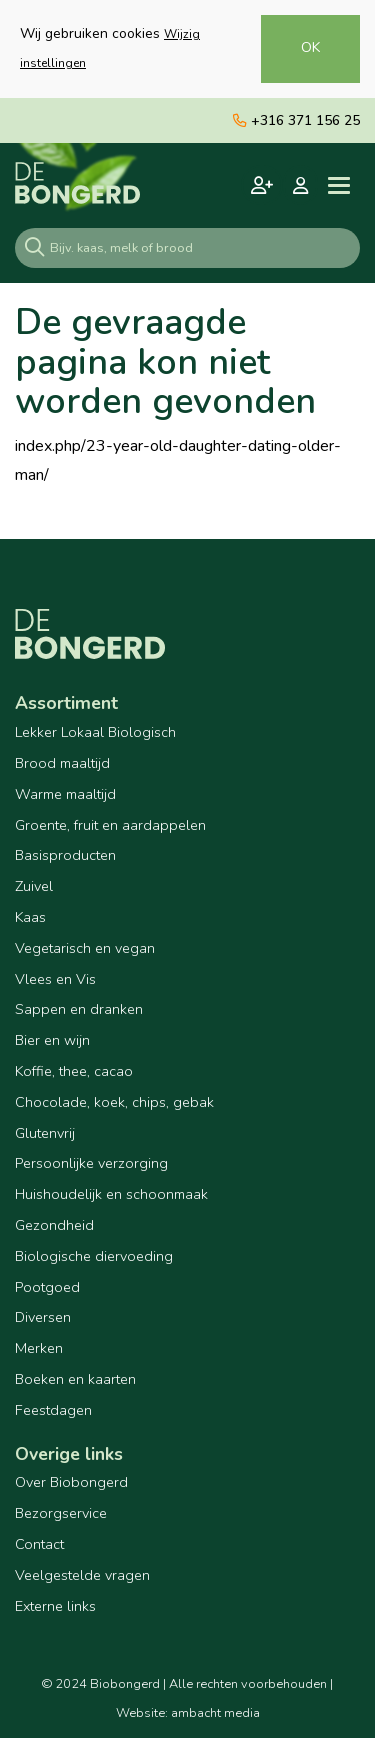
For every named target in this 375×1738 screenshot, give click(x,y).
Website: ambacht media (188, 1713)
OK (310, 47)
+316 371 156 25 (296, 120)
